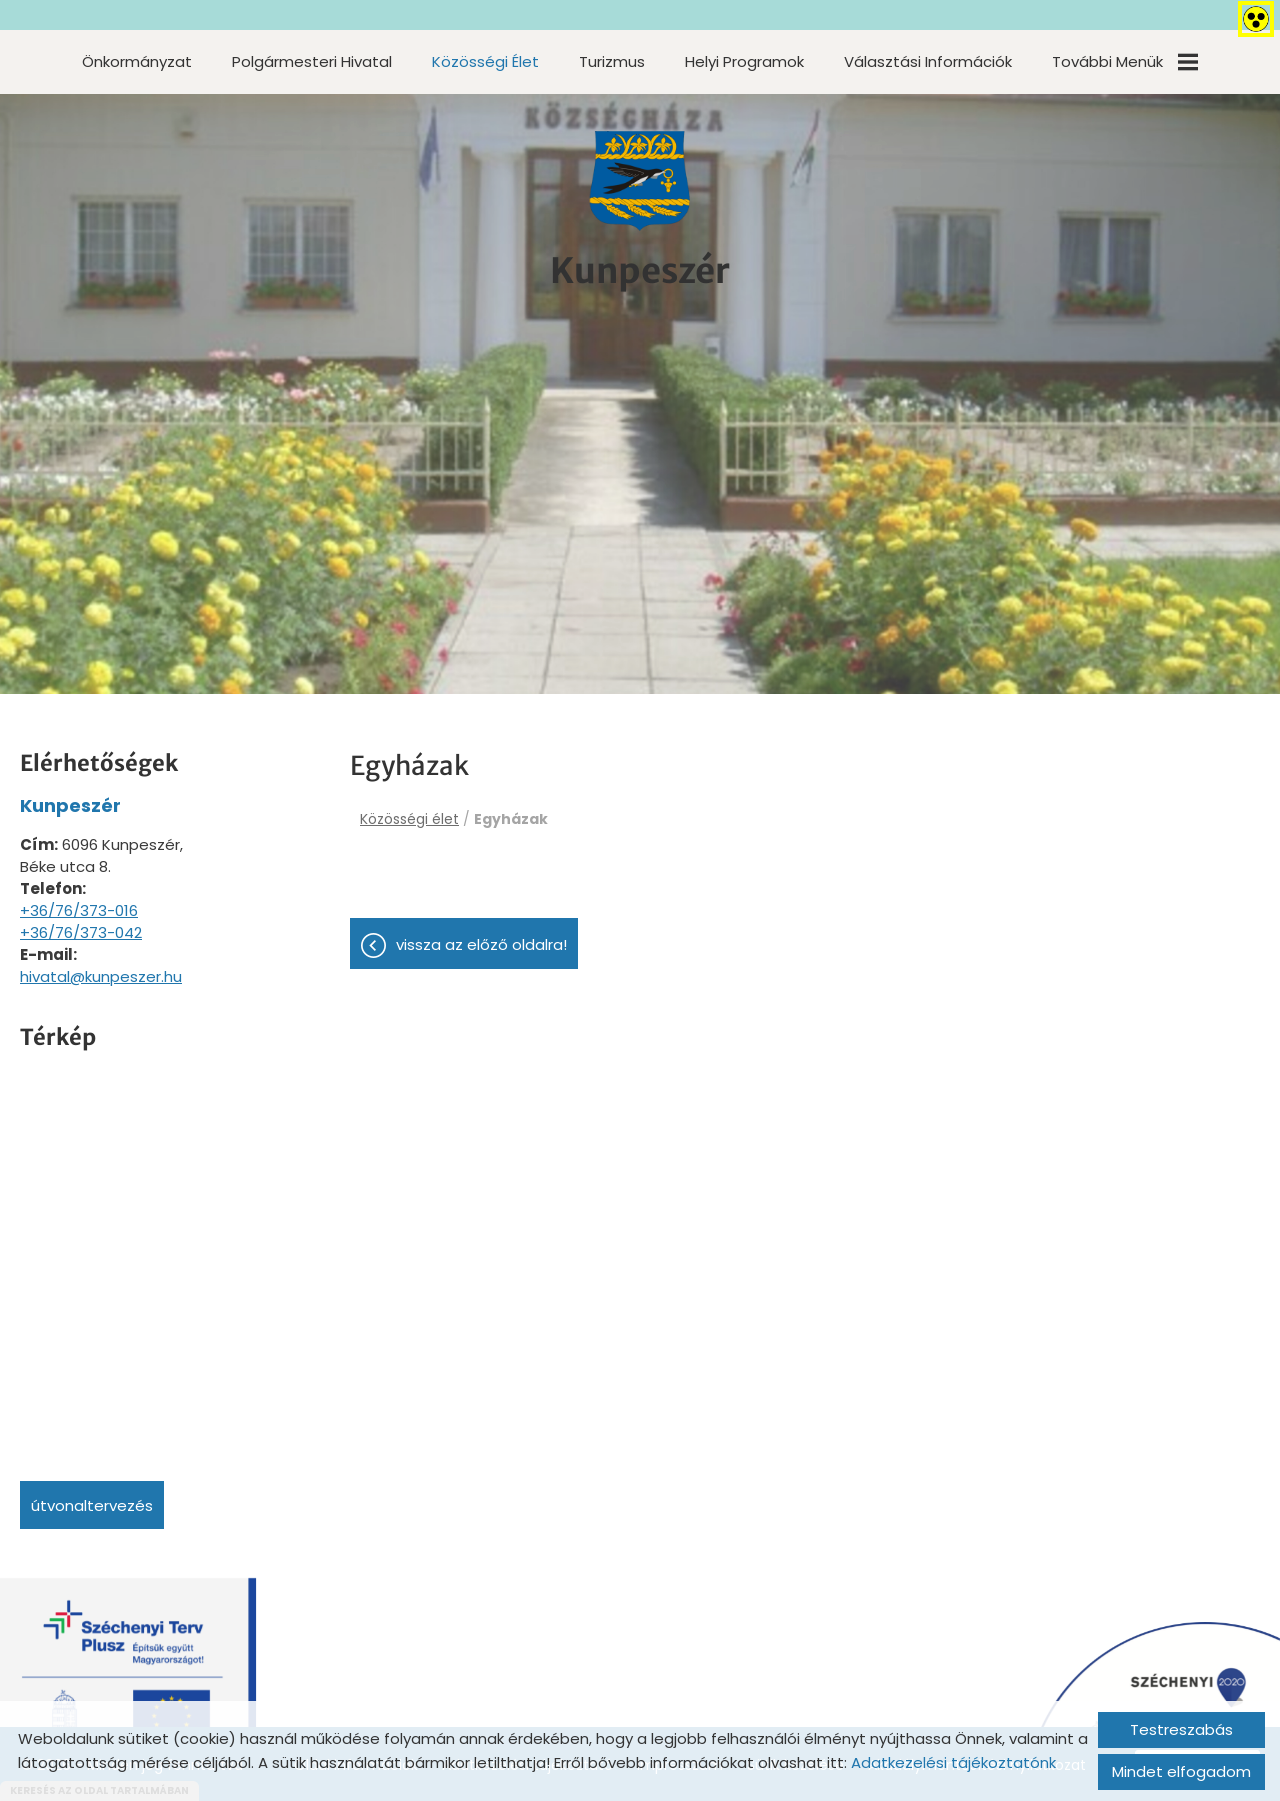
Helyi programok (744, 61)
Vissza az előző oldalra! (481, 946)
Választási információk (928, 61)
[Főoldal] (640, 184)
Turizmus (612, 61)
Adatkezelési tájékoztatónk (953, 1762)
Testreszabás (1181, 1729)
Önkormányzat (137, 61)
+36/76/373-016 (79, 910)
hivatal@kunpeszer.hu (101, 976)
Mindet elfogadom (1181, 1771)
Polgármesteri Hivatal (312, 61)
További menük (1125, 61)
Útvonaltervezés (92, 1505)
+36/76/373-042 (81, 932)
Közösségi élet (485, 61)
